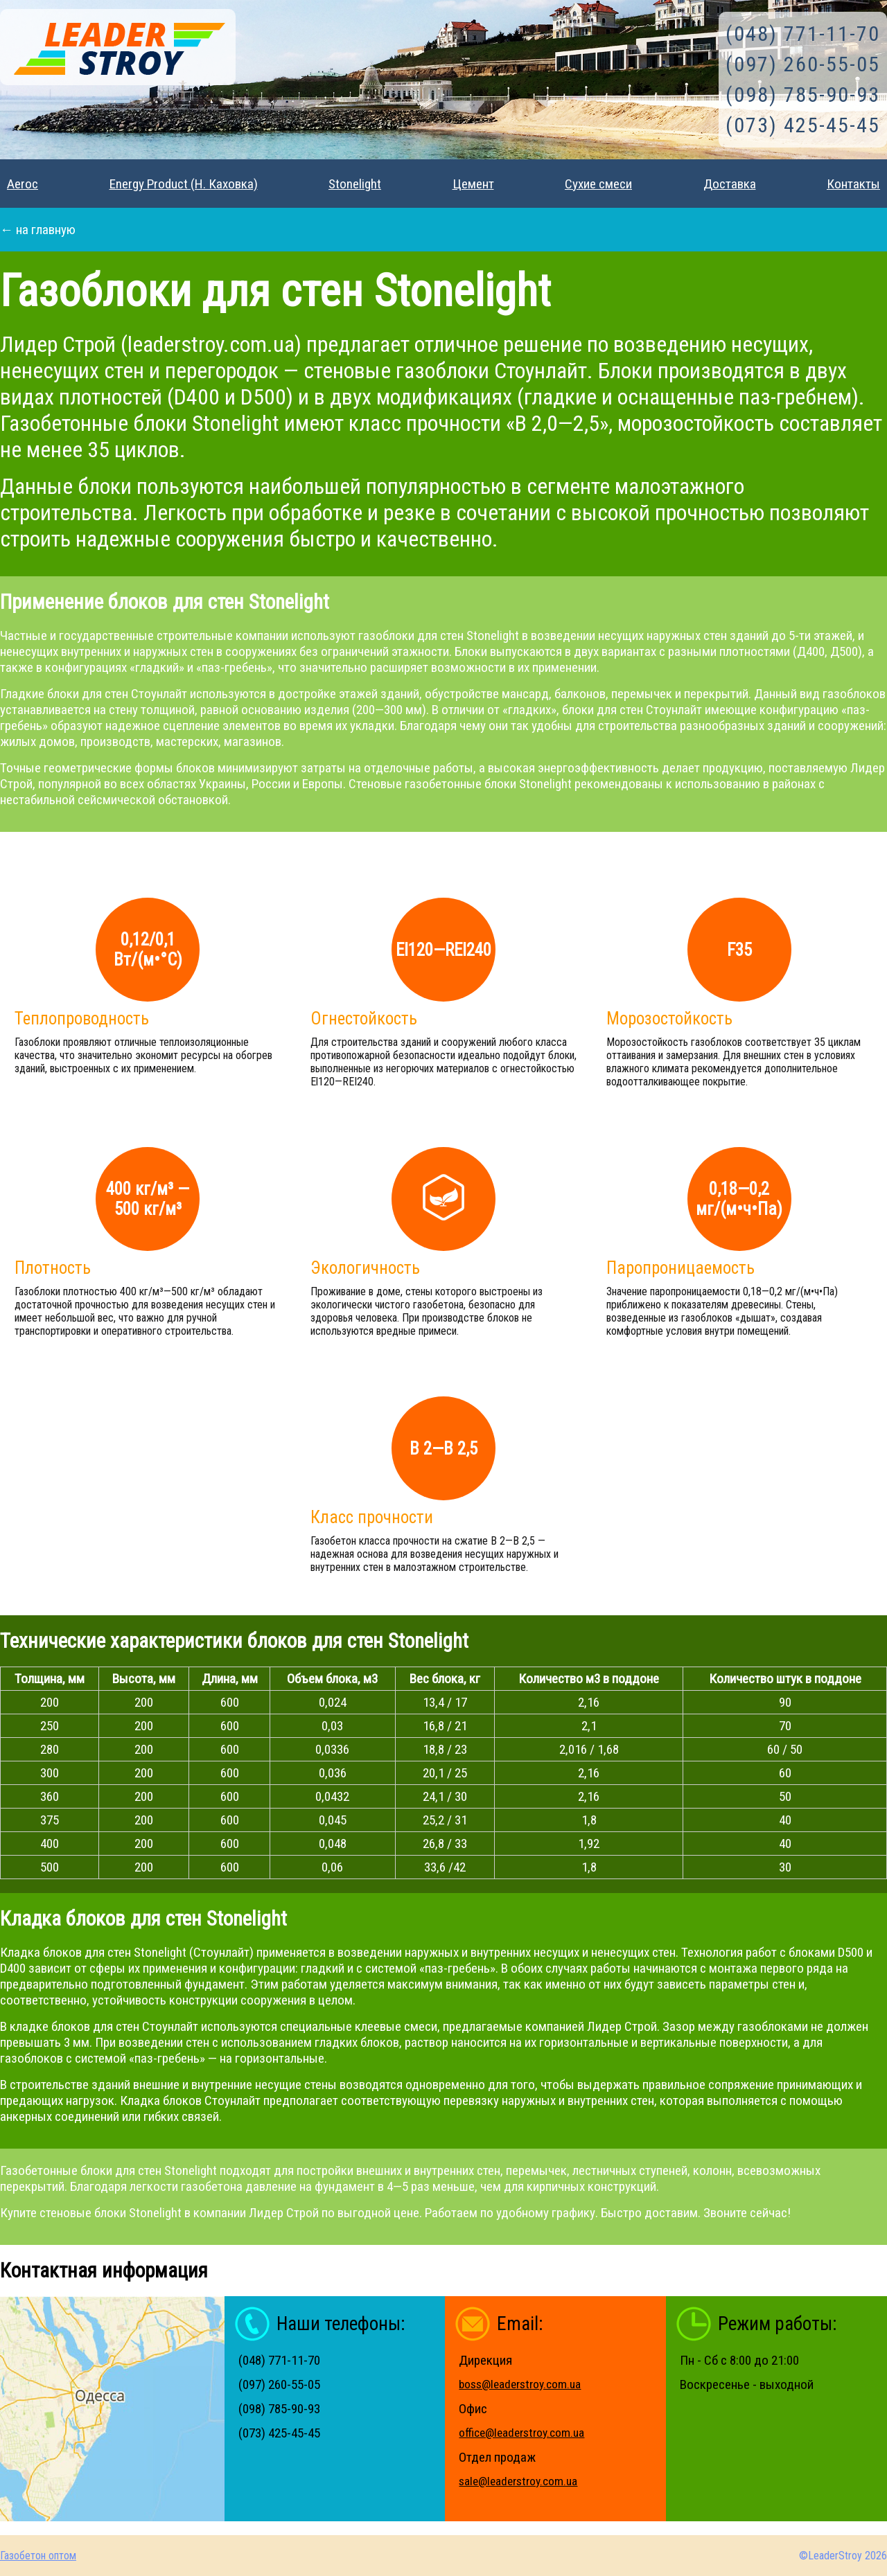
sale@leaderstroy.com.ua (518, 2481)
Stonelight (354, 184)
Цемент (473, 184)
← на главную (38, 230)
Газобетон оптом (38, 2555)
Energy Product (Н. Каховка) (183, 184)
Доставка (729, 184)
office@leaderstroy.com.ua (521, 2433)
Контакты (853, 184)
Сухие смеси (598, 184)
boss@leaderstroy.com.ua (520, 2384)
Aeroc (22, 184)
